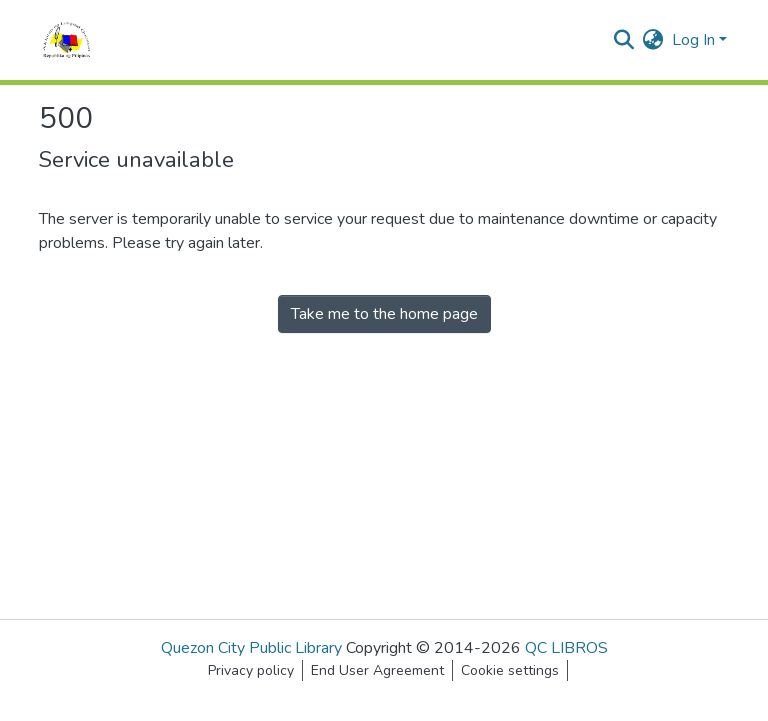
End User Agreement (377, 670)
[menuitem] (653, 40)
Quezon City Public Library (251, 648)
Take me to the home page (384, 314)
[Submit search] (624, 40)
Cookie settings (510, 670)
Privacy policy (251, 670)
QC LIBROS (566, 648)
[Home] (66, 40)
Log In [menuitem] (693, 40)
